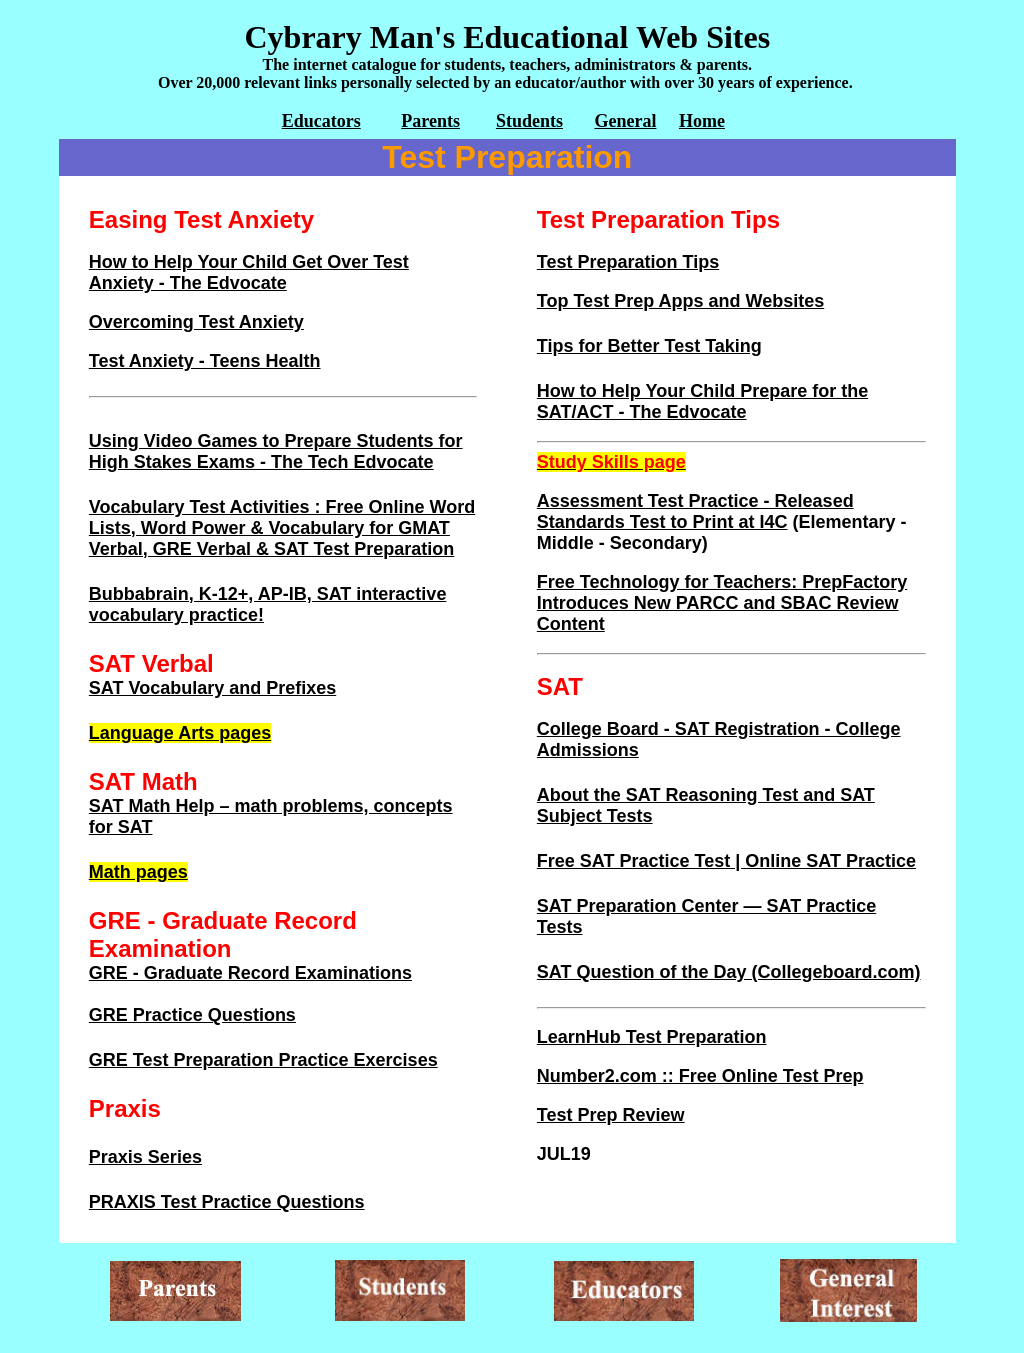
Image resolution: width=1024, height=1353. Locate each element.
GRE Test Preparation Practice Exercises (263, 1060)
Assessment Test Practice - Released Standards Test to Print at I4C (695, 511)
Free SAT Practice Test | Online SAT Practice (726, 861)
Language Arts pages (180, 733)
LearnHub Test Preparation (652, 1037)
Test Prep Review (611, 1115)
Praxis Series (145, 1157)
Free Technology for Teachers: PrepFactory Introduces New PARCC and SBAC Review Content (722, 603)
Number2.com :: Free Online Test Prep (700, 1076)
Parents (430, 121)
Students (529, 121)
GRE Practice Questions (192, 1015)
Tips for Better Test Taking (649, 346)
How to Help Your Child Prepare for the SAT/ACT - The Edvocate (702, 401)
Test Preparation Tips (628, 262)
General (625, 121)
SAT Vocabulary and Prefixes (212, 688)
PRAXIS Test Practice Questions (227, 1202)
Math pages (138, 872)
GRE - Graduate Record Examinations (250, 973)
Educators (321, 121)
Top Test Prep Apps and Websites (680, 301)
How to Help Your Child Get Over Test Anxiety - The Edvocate (249, 272)
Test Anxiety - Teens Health (205, 361)
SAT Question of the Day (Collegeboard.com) (729, 972)
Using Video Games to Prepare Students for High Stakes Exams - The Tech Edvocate (276, 451)
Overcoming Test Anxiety (196, 322)
